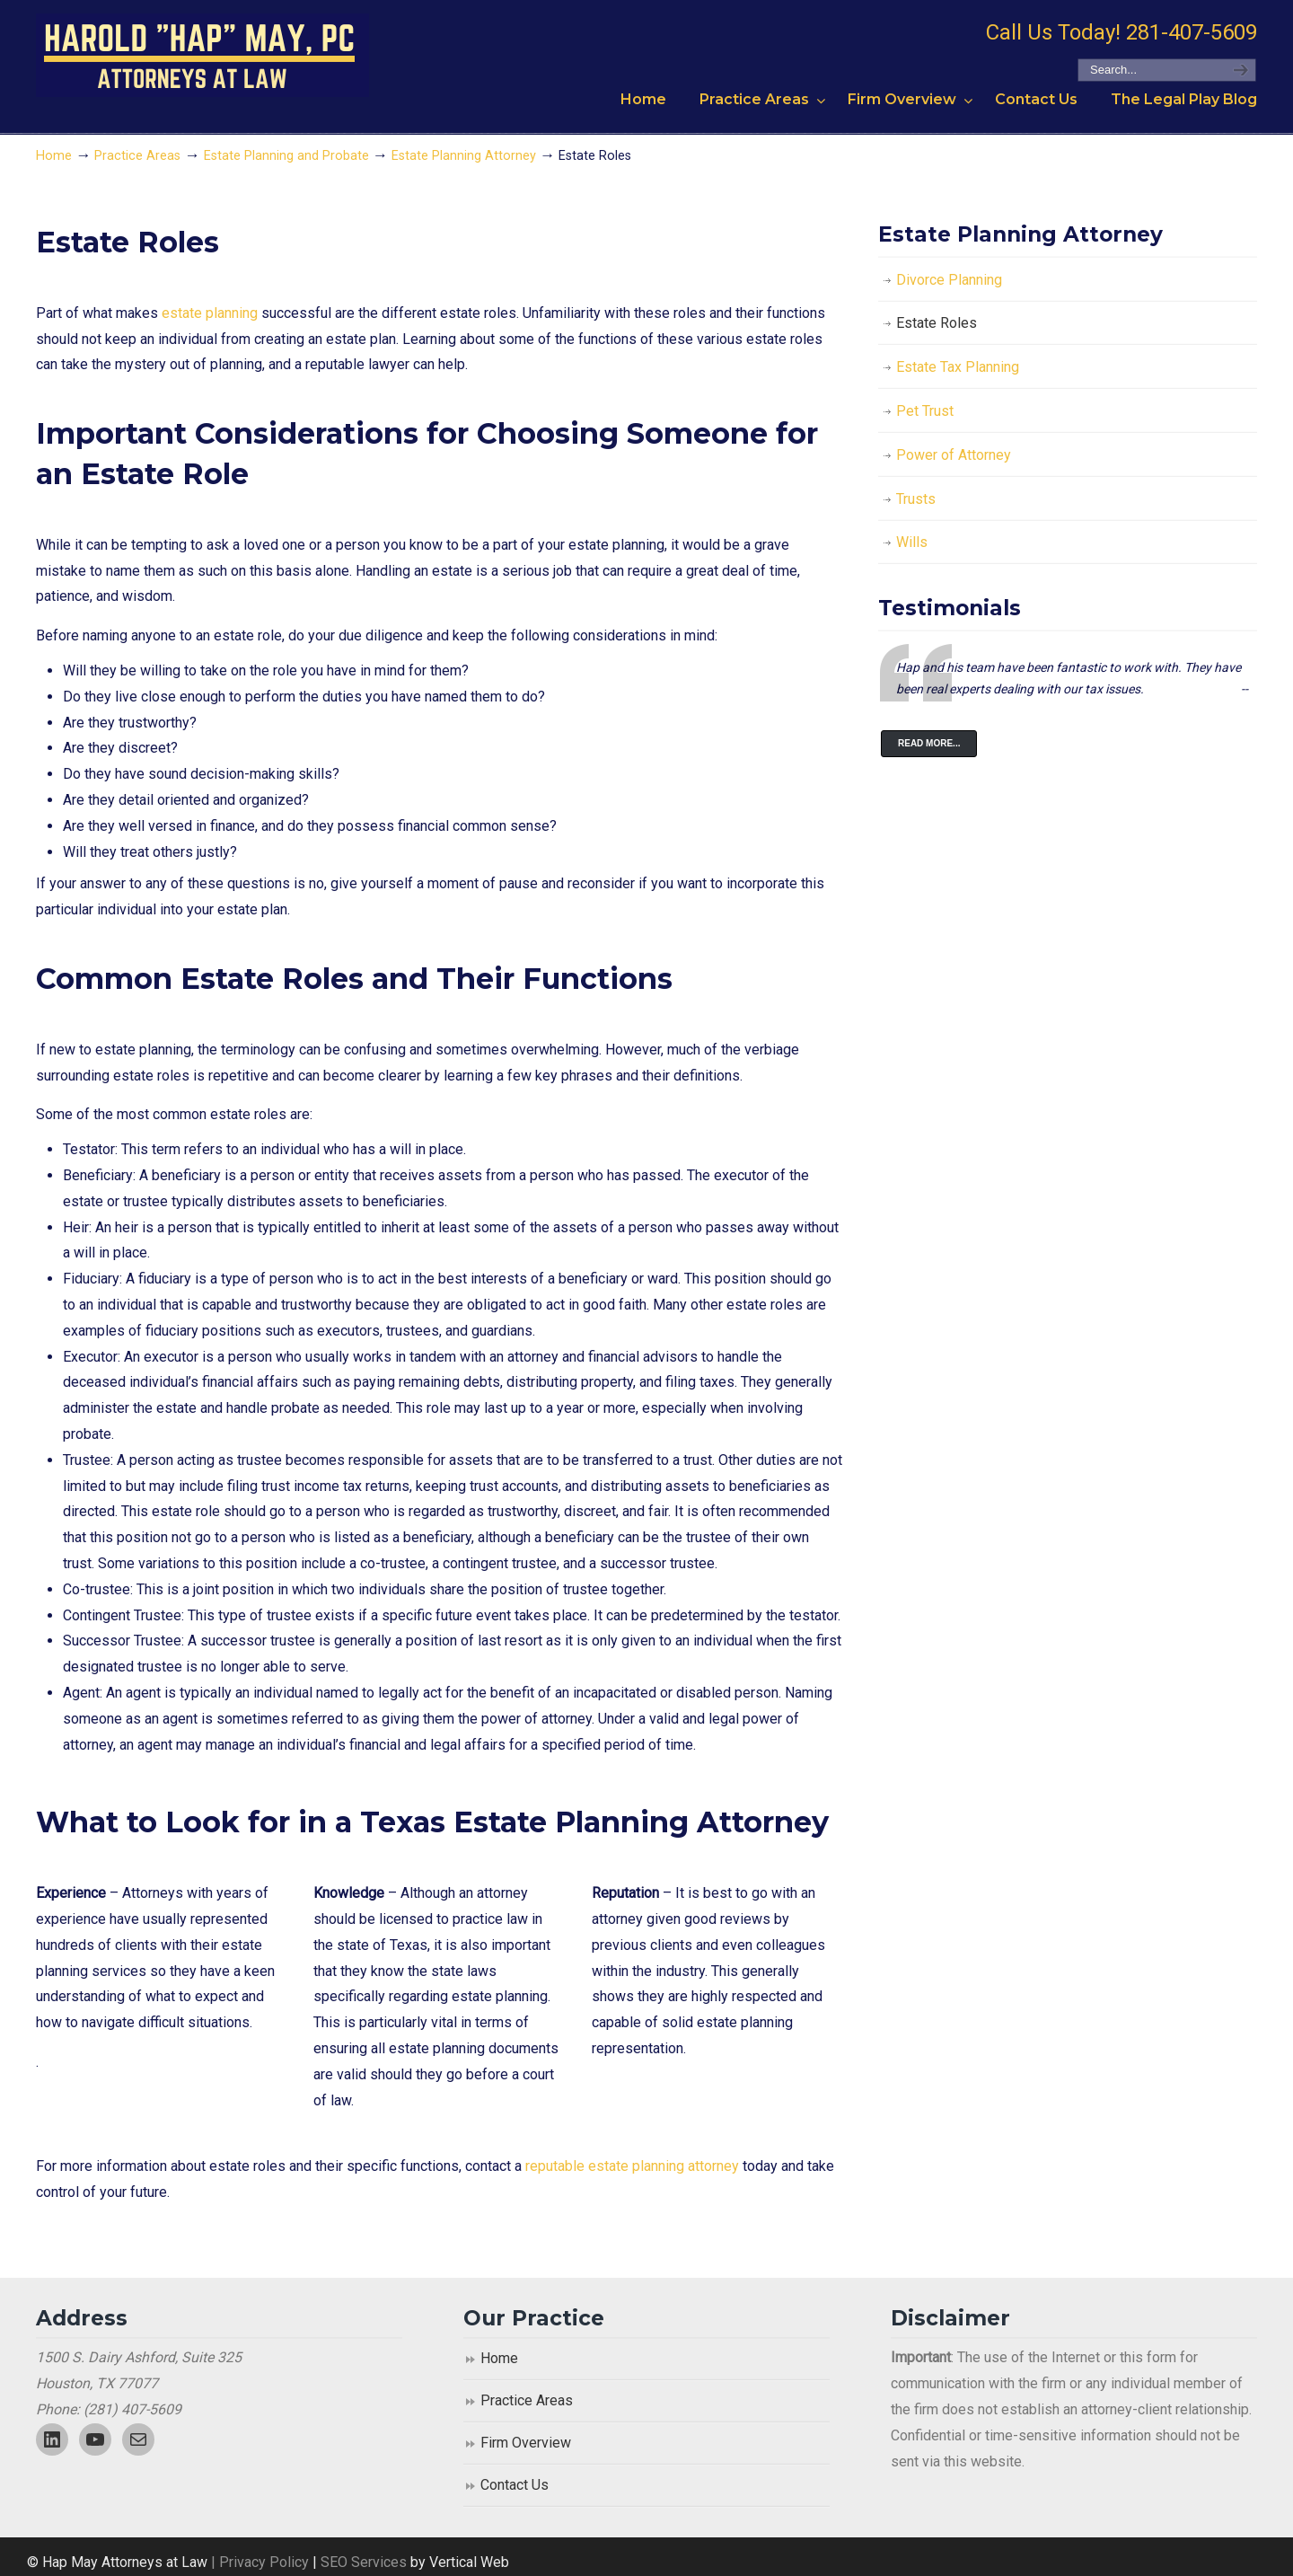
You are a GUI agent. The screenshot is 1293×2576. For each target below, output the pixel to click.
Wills (912, 542)
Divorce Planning (949, 279)
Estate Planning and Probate (286, 155)
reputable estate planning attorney (632, 2166)
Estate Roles (936, 322)
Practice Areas (137, 155)
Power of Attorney (953, 454)
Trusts (916, 498)
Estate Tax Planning (957, 366)
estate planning (210, 313)
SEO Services (365, 2562)
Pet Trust (925, 410)
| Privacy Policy (258, 2562)
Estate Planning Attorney (463, 155)
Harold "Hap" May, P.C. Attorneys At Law (202, 55)
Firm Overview (525, 2442)
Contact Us (514, 2484)
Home (54, 155)
